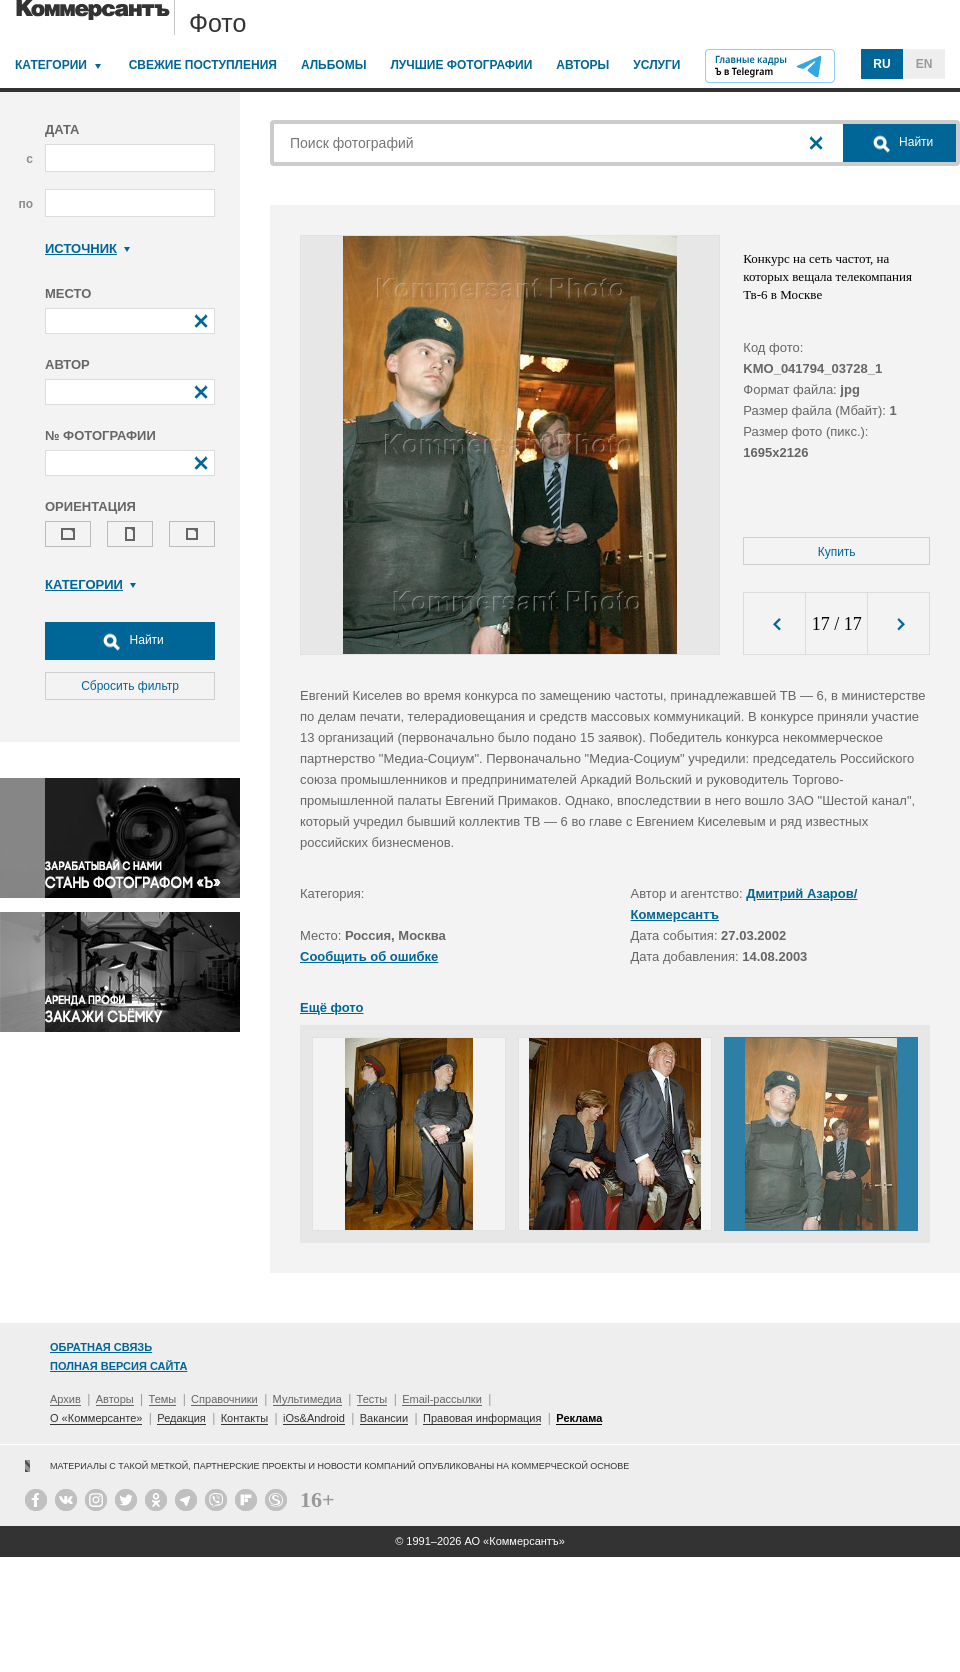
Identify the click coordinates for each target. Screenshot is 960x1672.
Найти (130, 641)
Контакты (245, 1418)
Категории (51, 65)
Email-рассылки (442, 1399)
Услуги (656, 65)
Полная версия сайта (118, 1366)
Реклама (579, 1418)
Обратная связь (101, 1347)
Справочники (224, 1399)
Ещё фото (331, 1007)
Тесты (372, 1399)
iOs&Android (314, 1418)
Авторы (582, 65)
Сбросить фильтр (130, 686)
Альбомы (334, 65)
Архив (65, 1399)
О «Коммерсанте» (96, 1418)
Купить (837, 552)
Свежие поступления (203, 65)
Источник (87, 248)
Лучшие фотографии (461, 65)
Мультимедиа (307, 1399)
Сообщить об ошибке (369, 956)
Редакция (181, 1418)
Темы (163, 1399)
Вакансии (384, 1418)
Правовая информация (482, 1418)
